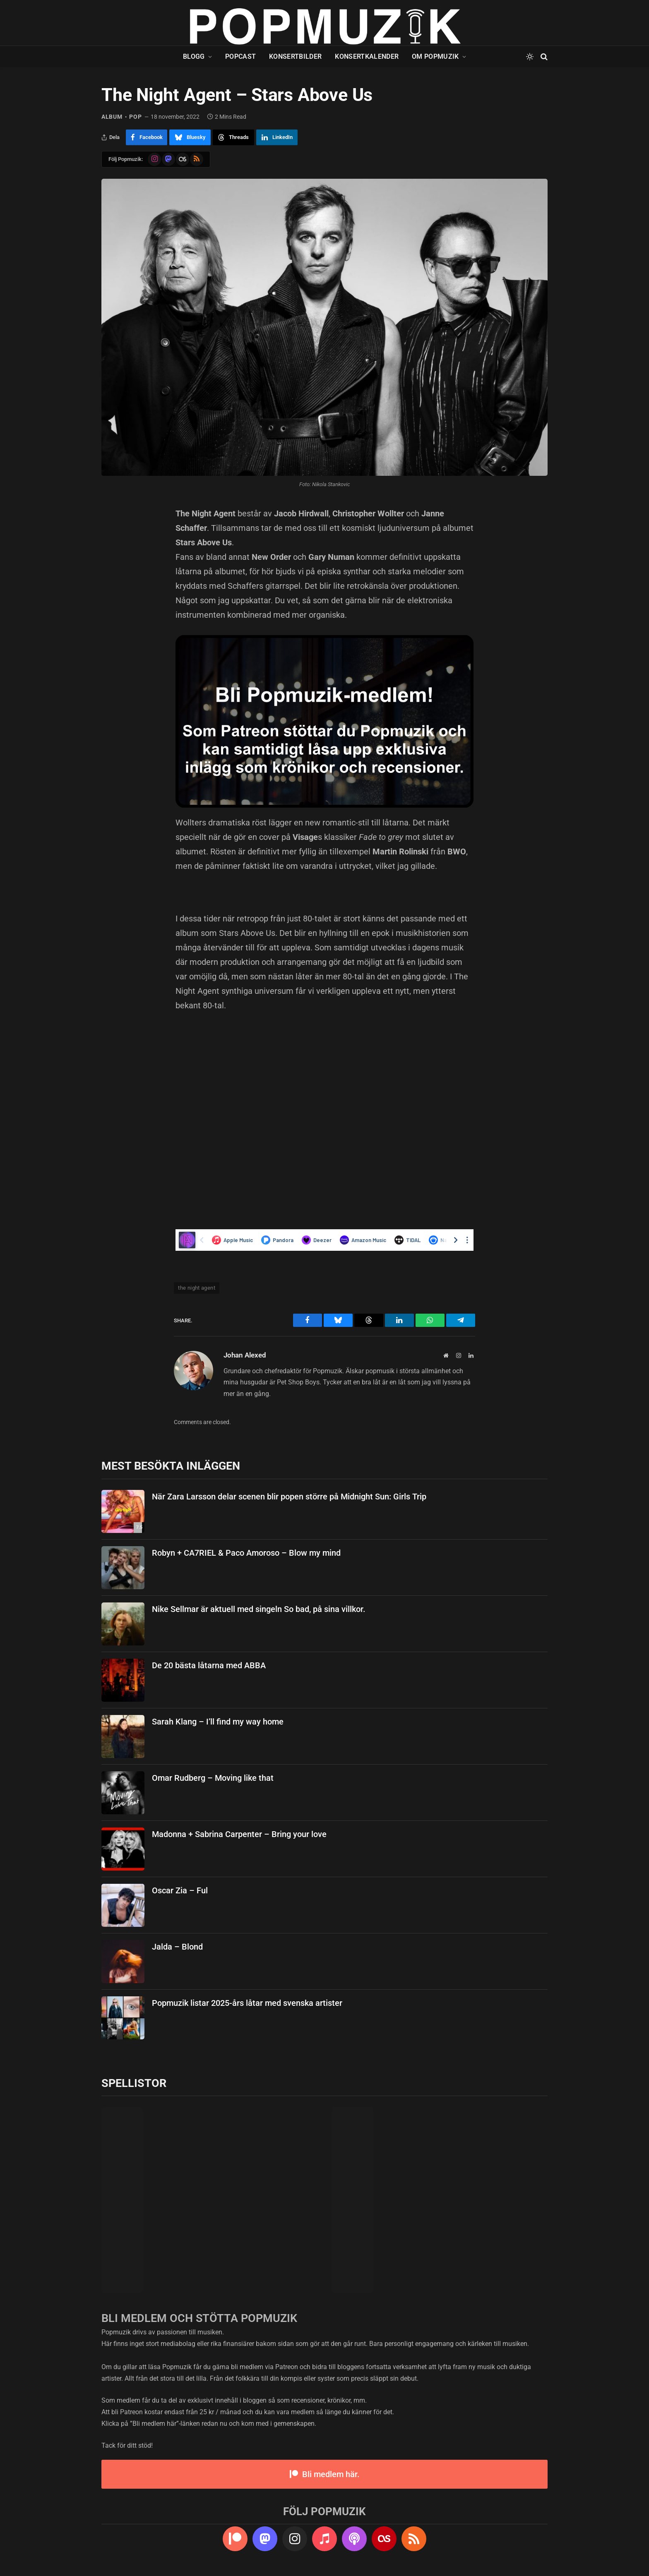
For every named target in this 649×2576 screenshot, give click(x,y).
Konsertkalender (367, 56)
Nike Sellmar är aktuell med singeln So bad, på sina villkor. (258, 1609)
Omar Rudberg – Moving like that (213, 1778)
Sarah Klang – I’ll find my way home (218, 1722)
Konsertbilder (295, 56)
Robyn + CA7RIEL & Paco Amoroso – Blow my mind (246, 1553)
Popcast (240, 56)
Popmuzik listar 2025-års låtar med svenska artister (247, 2003)
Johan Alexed (245, 1355)
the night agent (196, 1288)
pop (135, 116)
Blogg (194, 56)
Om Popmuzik (435, 56)
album (112, 116)
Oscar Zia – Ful (180, 1890)
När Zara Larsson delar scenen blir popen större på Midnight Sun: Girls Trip (289, 1496)
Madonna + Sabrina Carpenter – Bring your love (239, 1834)
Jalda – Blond (177, 1947)
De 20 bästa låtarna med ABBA (209, 1665)
